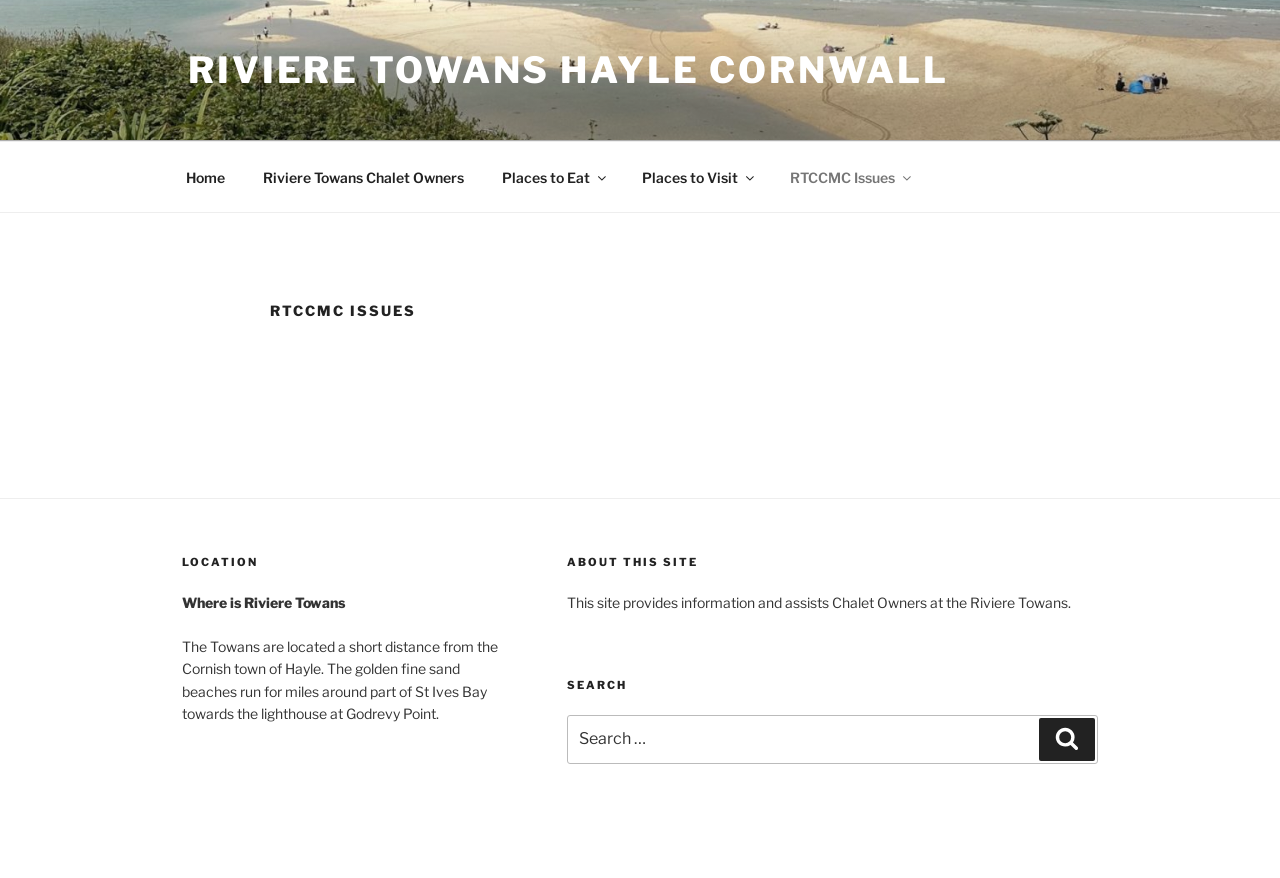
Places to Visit (699, 177)
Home (205, 177)
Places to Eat (555, 177)
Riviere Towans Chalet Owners (363, 177)
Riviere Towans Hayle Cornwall (568, 70)
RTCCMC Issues (852, 177)
